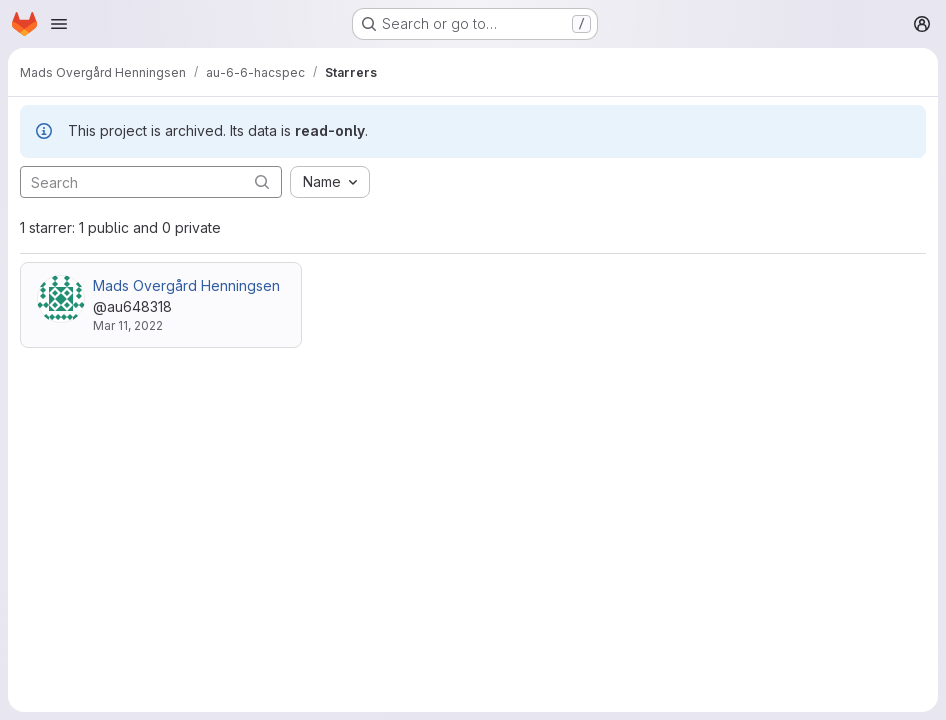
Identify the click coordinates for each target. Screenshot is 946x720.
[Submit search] (262, 181)
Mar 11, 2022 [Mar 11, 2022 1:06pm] (128, 325)
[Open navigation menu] (59, 24)
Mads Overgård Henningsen (186, 285)
